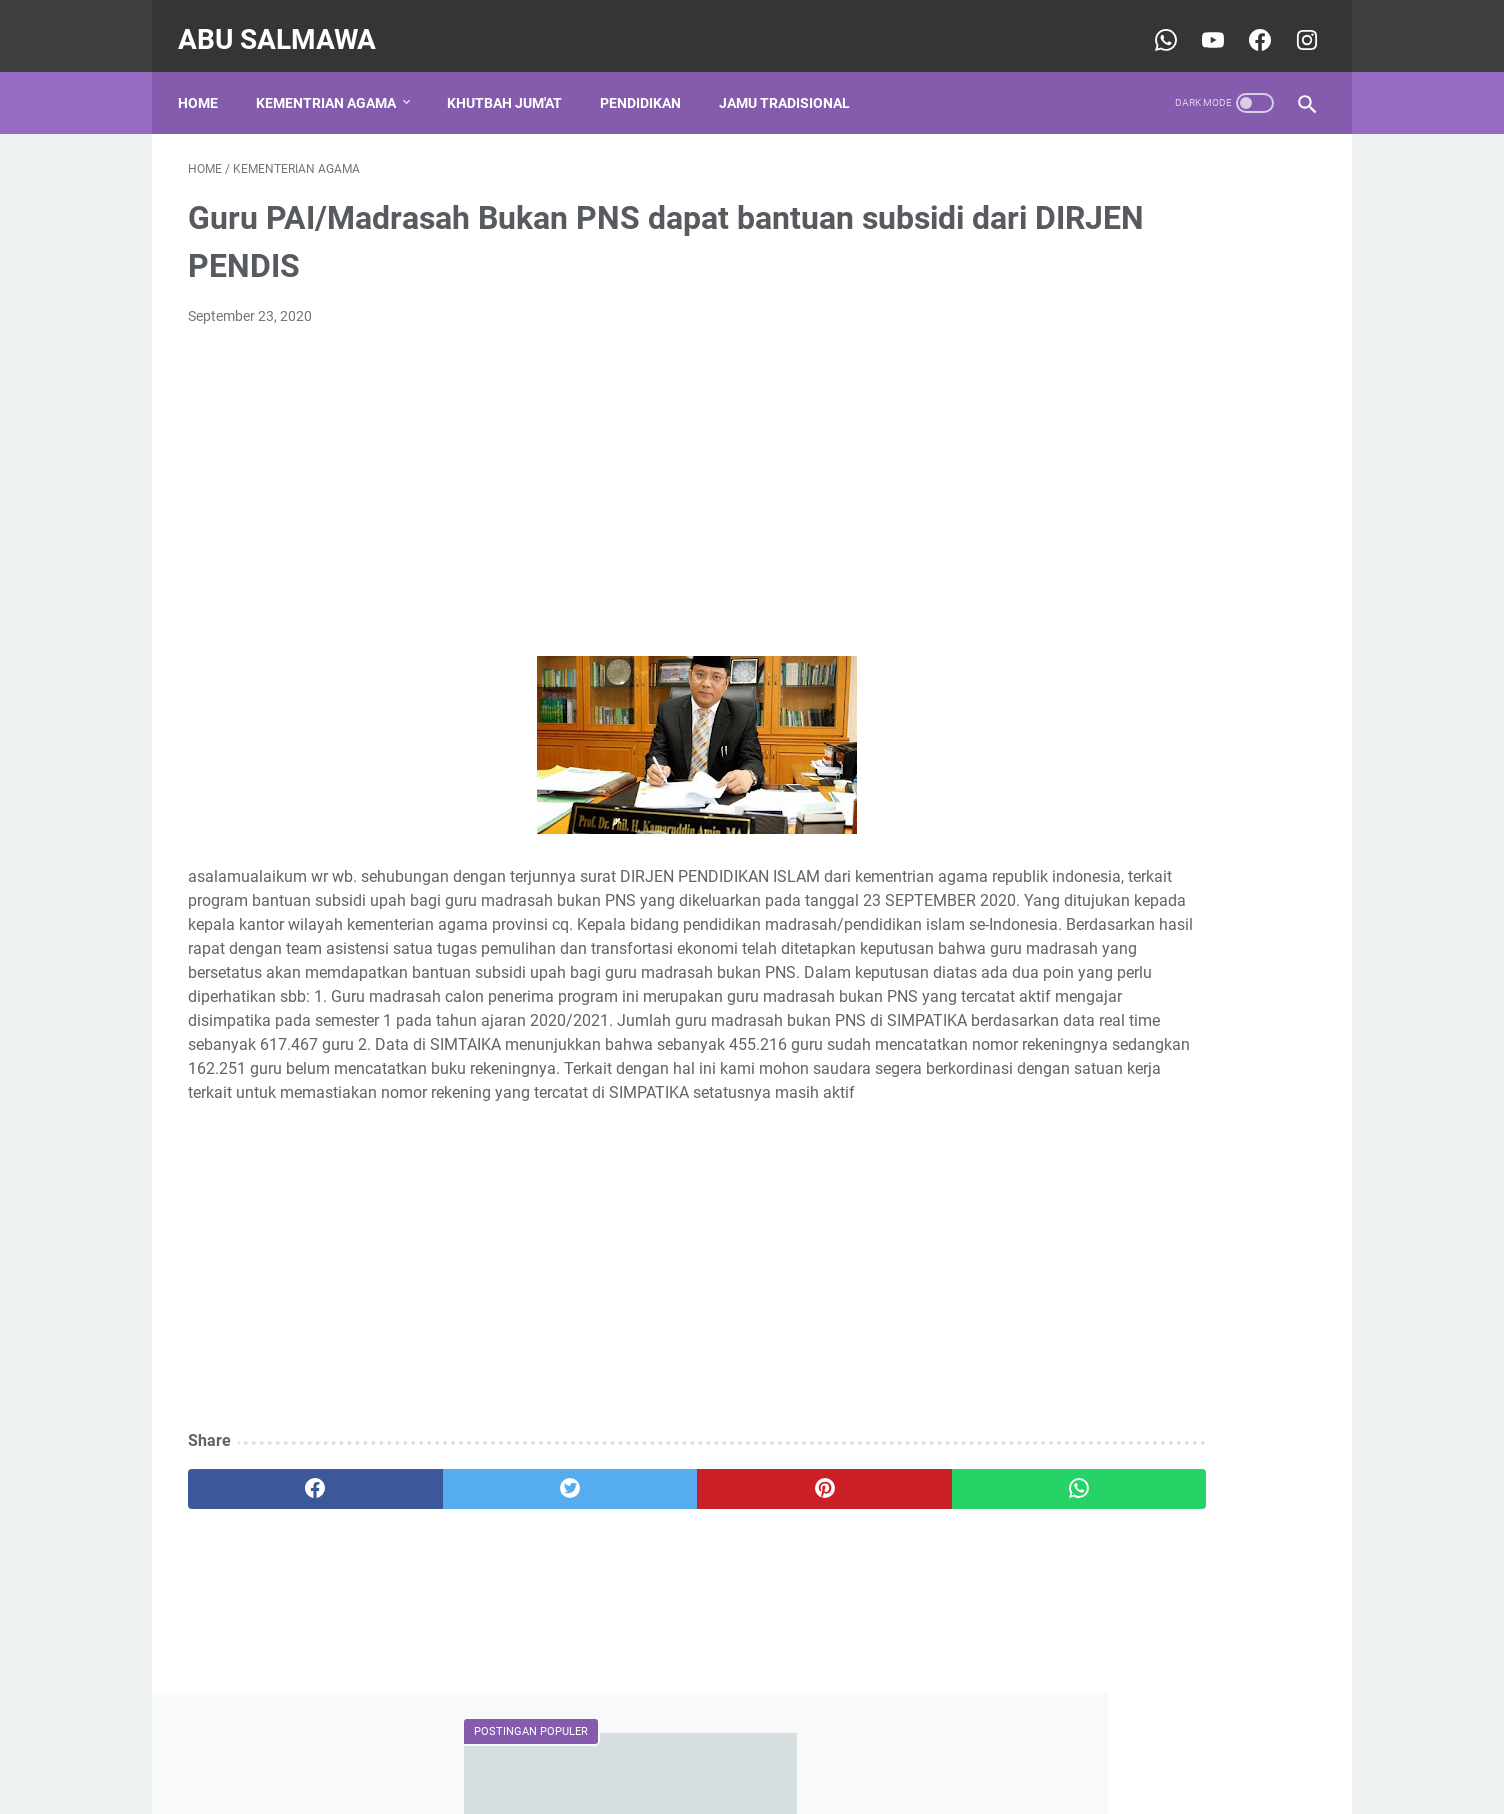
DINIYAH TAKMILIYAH (1093, 1072)
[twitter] (471, 1571)
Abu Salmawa (287, 23)
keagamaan (1232, 1183)
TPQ (1286, 1146)
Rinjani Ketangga (1096, 1488)
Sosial (1230, 1146)
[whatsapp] (849, 1571)
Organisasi (1059, 1146)
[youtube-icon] (1200, 24)
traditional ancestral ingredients (1124, 1257)
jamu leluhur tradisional (1098, 1183)
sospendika (1076, 1522)
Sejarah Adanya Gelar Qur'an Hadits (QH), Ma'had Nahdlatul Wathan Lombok (1160, 758)
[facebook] (282, 1571)
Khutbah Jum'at (514, 79)
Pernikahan (1152, 1146)
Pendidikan (650, 79)
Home (208, 79)
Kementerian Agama (1089, 1109)
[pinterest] (660, 1571)
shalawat (1147, 1220)
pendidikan (1060, 1220)
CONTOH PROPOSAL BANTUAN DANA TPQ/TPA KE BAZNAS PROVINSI (1145, 374)
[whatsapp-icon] (1153, 24)
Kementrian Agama (336, 79)
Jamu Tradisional (794, 79)
